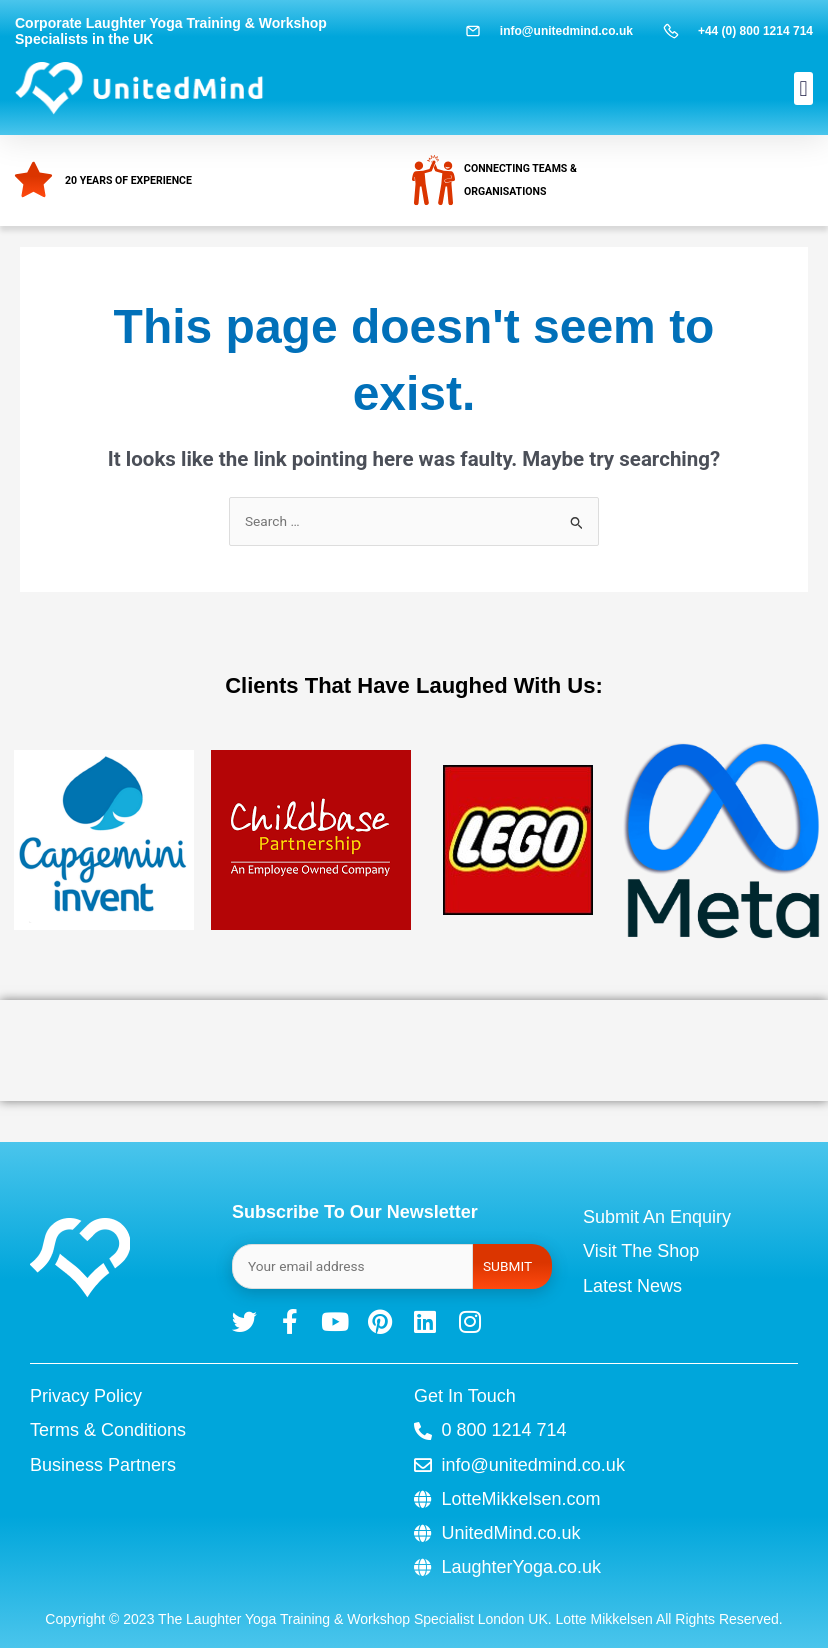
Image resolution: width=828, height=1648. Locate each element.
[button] (803, 88)
